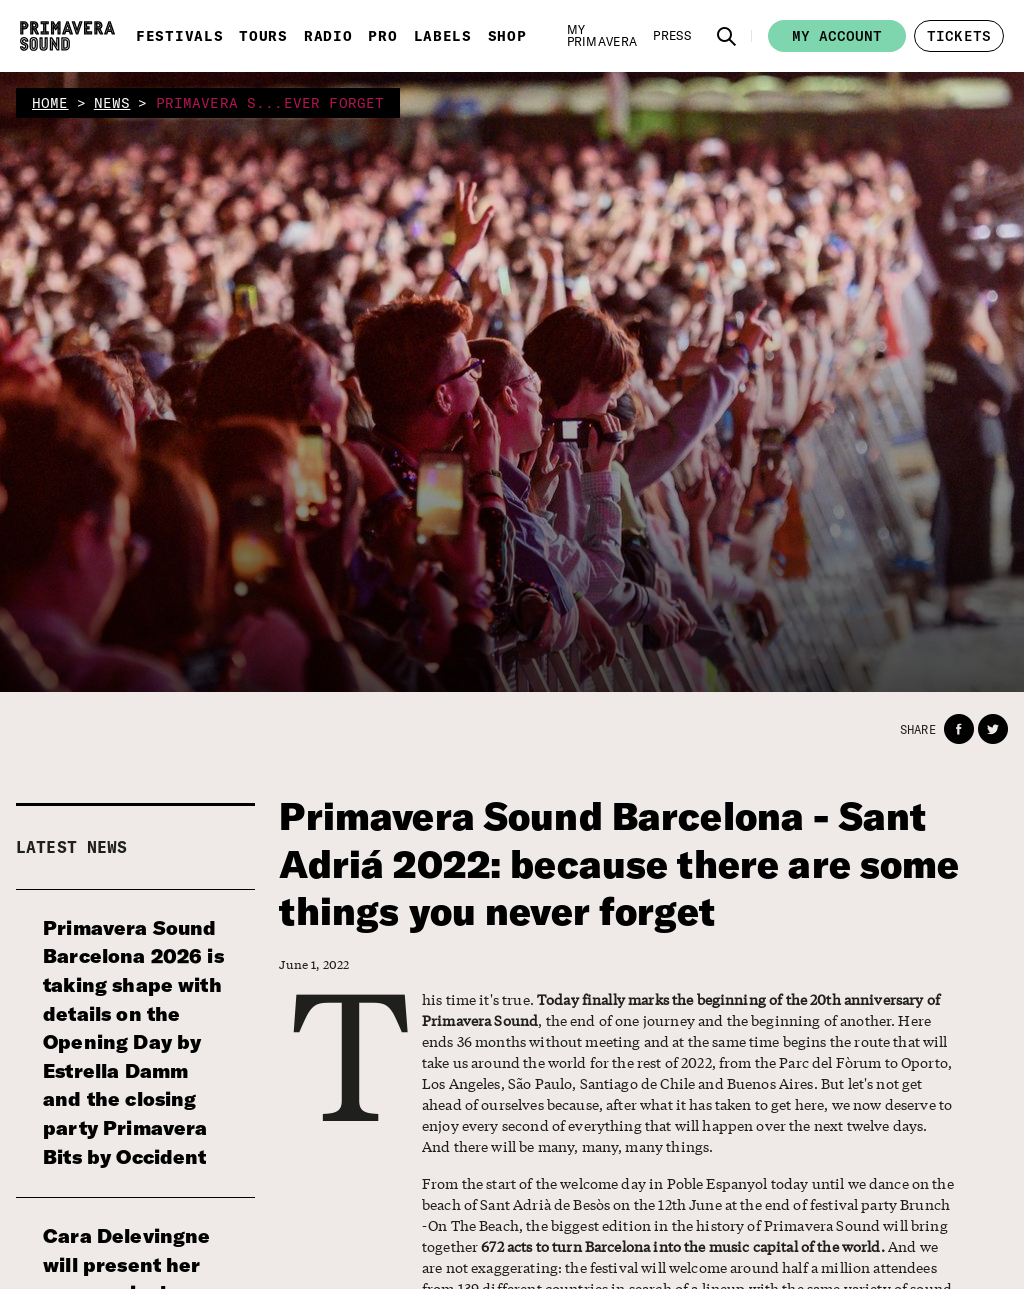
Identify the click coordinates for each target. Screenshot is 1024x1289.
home (50, 103)
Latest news (72, 847)
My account (837, 36)
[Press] (672, 36)
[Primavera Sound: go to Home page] (67, 36)
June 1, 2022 (314, 964)
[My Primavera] (602, 36)
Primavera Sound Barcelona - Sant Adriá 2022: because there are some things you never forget (619, 864)
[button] (727, 36)
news (112, 103)
